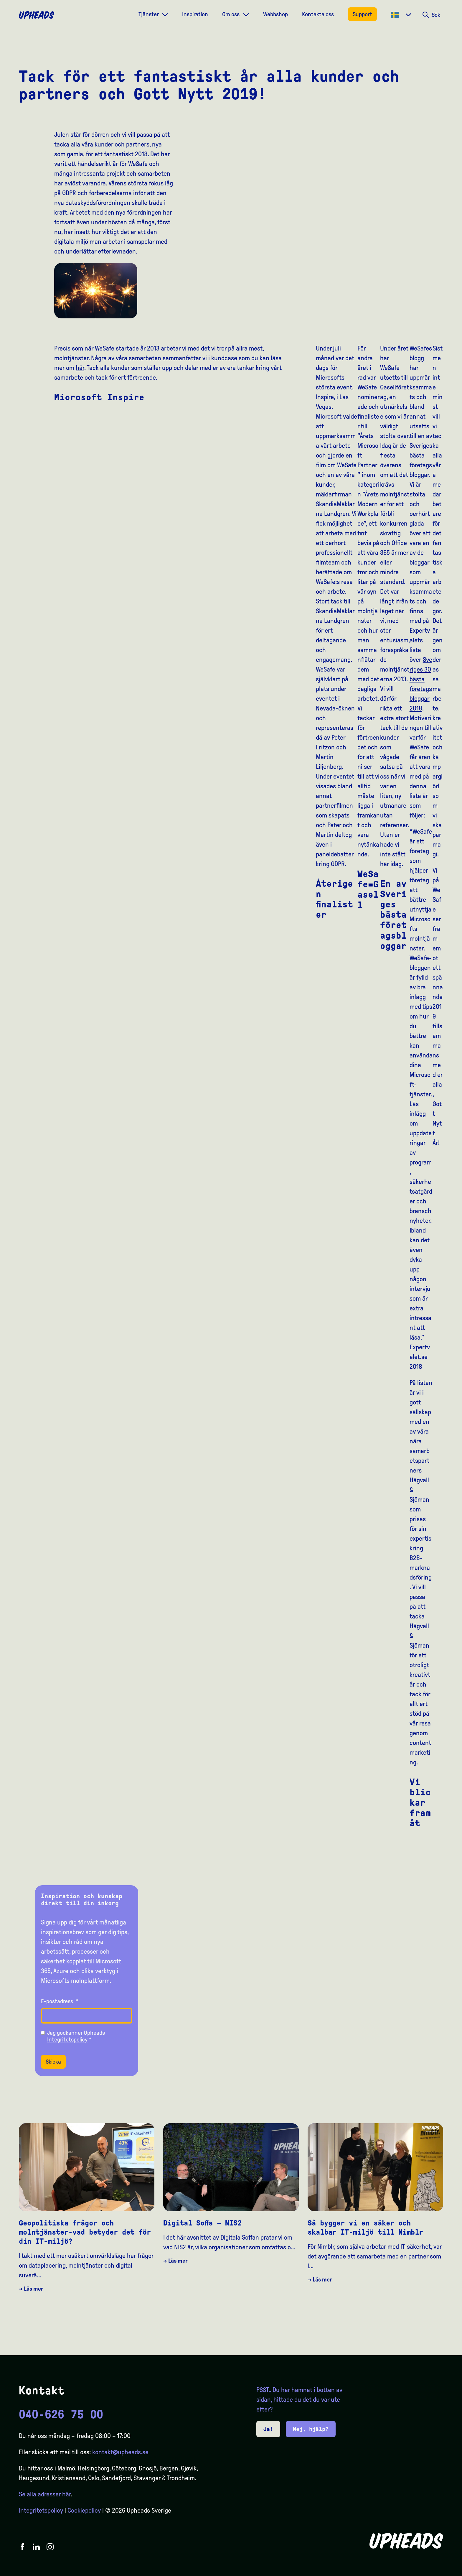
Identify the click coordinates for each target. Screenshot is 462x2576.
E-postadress (59, 2001)
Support (362, 14)
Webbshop (275, 14)
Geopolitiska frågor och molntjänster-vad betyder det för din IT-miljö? (85, 2232)
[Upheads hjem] (36, 15)
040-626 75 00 (61, 2414)
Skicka (53, 2061)
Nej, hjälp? (311, 2429)
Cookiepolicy (84, 2510)
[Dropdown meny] (165, 14)
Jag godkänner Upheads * (76, 2036)
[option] (430, 2570)
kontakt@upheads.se (120, 2452)
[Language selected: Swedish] (438, 2571)
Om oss (231, 14)
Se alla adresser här (45, 2494)
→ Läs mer (31, 2288)
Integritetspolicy (67, 2039)
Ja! (268, 2429)
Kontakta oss (318, 14)
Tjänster (149, 14)
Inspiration (195, 14)
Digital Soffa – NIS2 (202, 2223)
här (80, 367)
